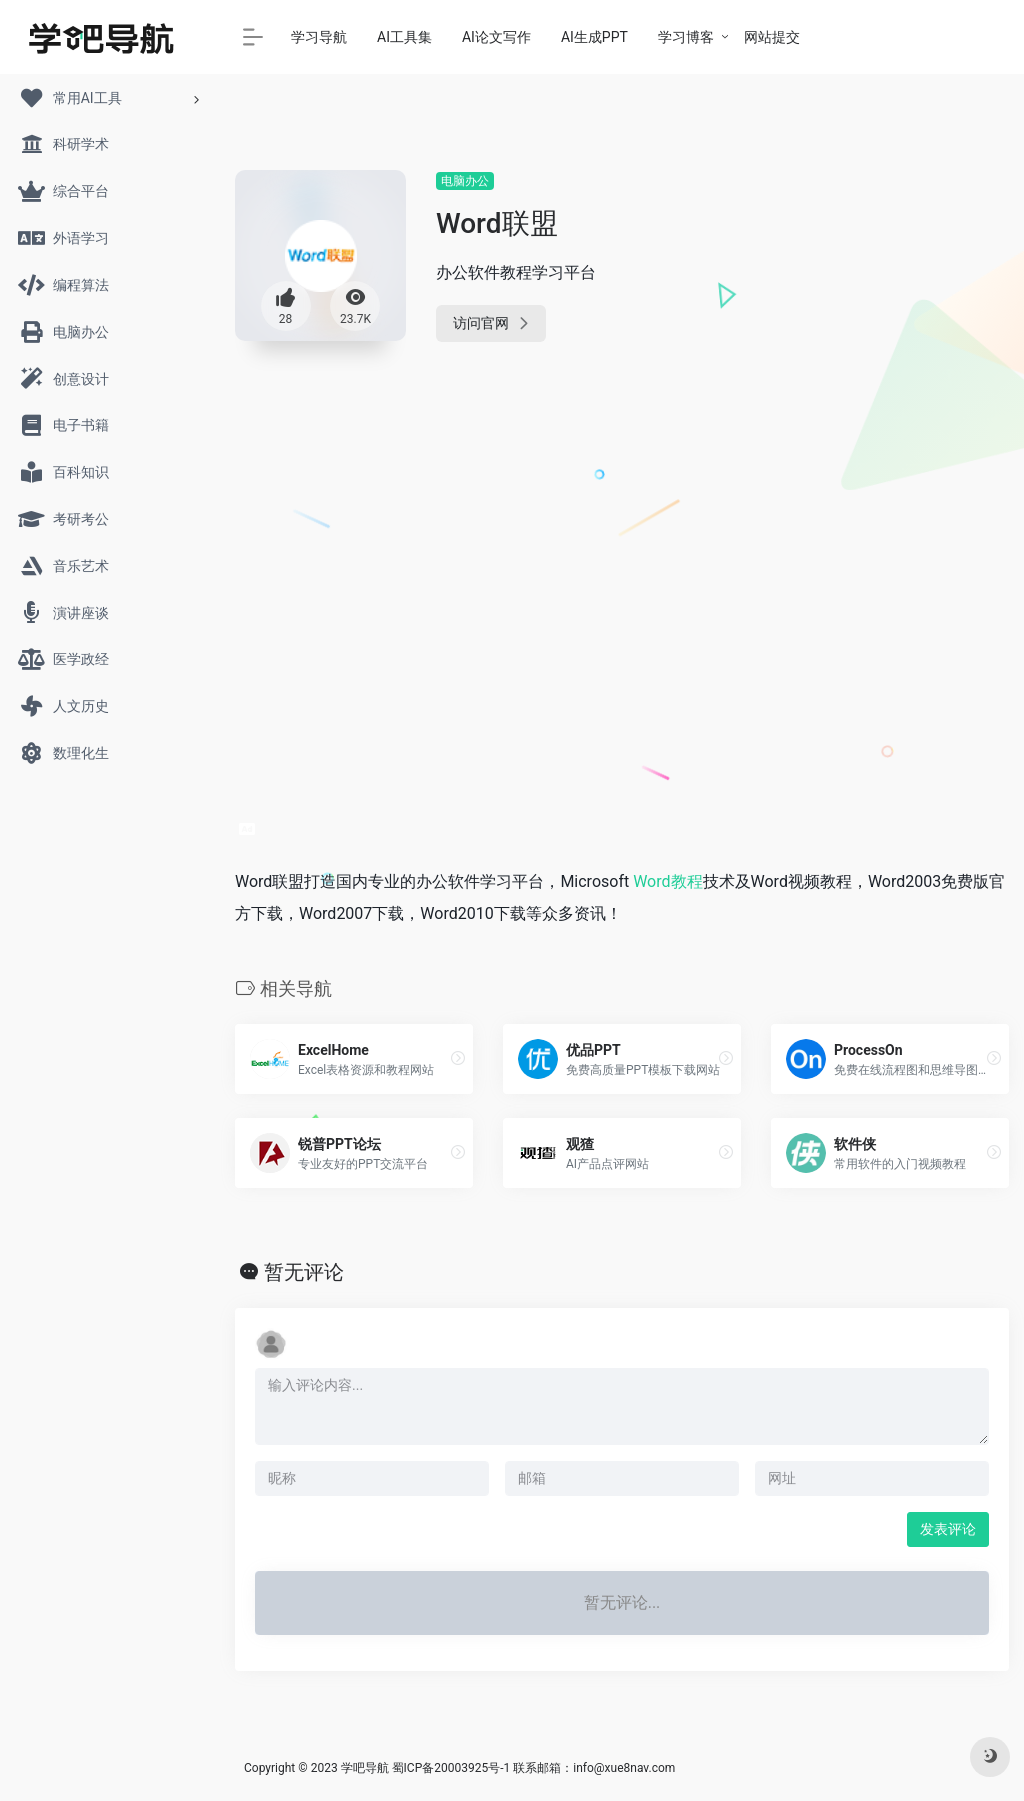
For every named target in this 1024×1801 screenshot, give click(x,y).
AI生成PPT (594, 37)
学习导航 (319, 37)
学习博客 (686, 37)
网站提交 (772, 37)
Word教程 (667, 881)
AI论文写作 (496, 37)
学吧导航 (365, 1768)
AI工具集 (404, 37)
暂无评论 (304, 1272)
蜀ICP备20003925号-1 (451, 1768)
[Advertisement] (890, 470)
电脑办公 (465, 181)
